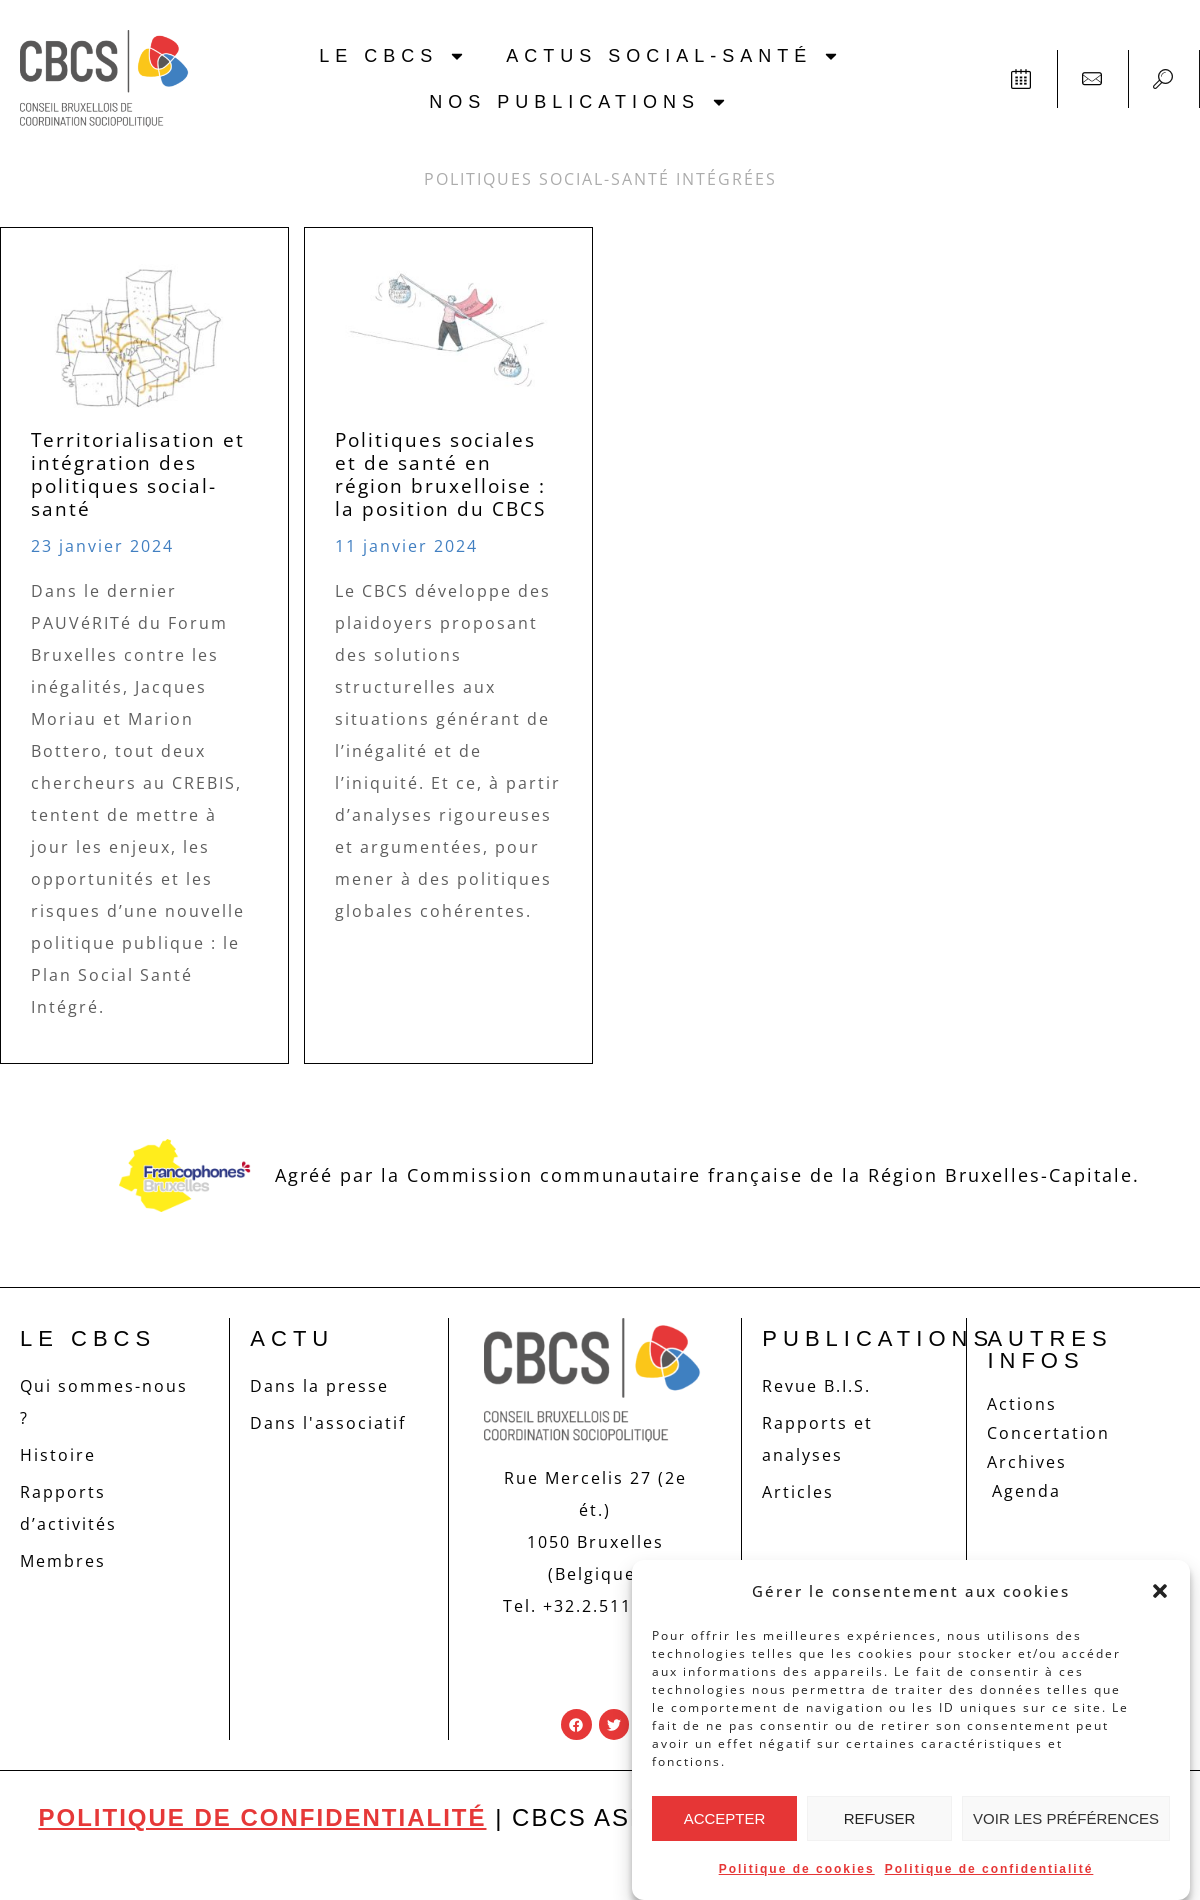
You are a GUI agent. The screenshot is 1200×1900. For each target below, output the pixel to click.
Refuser (880, 1818)
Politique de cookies (797, 1869)
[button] (1160, 1591)
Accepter (725, 1818)
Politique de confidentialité (989, 1869)
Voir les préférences (1066, 1818)
